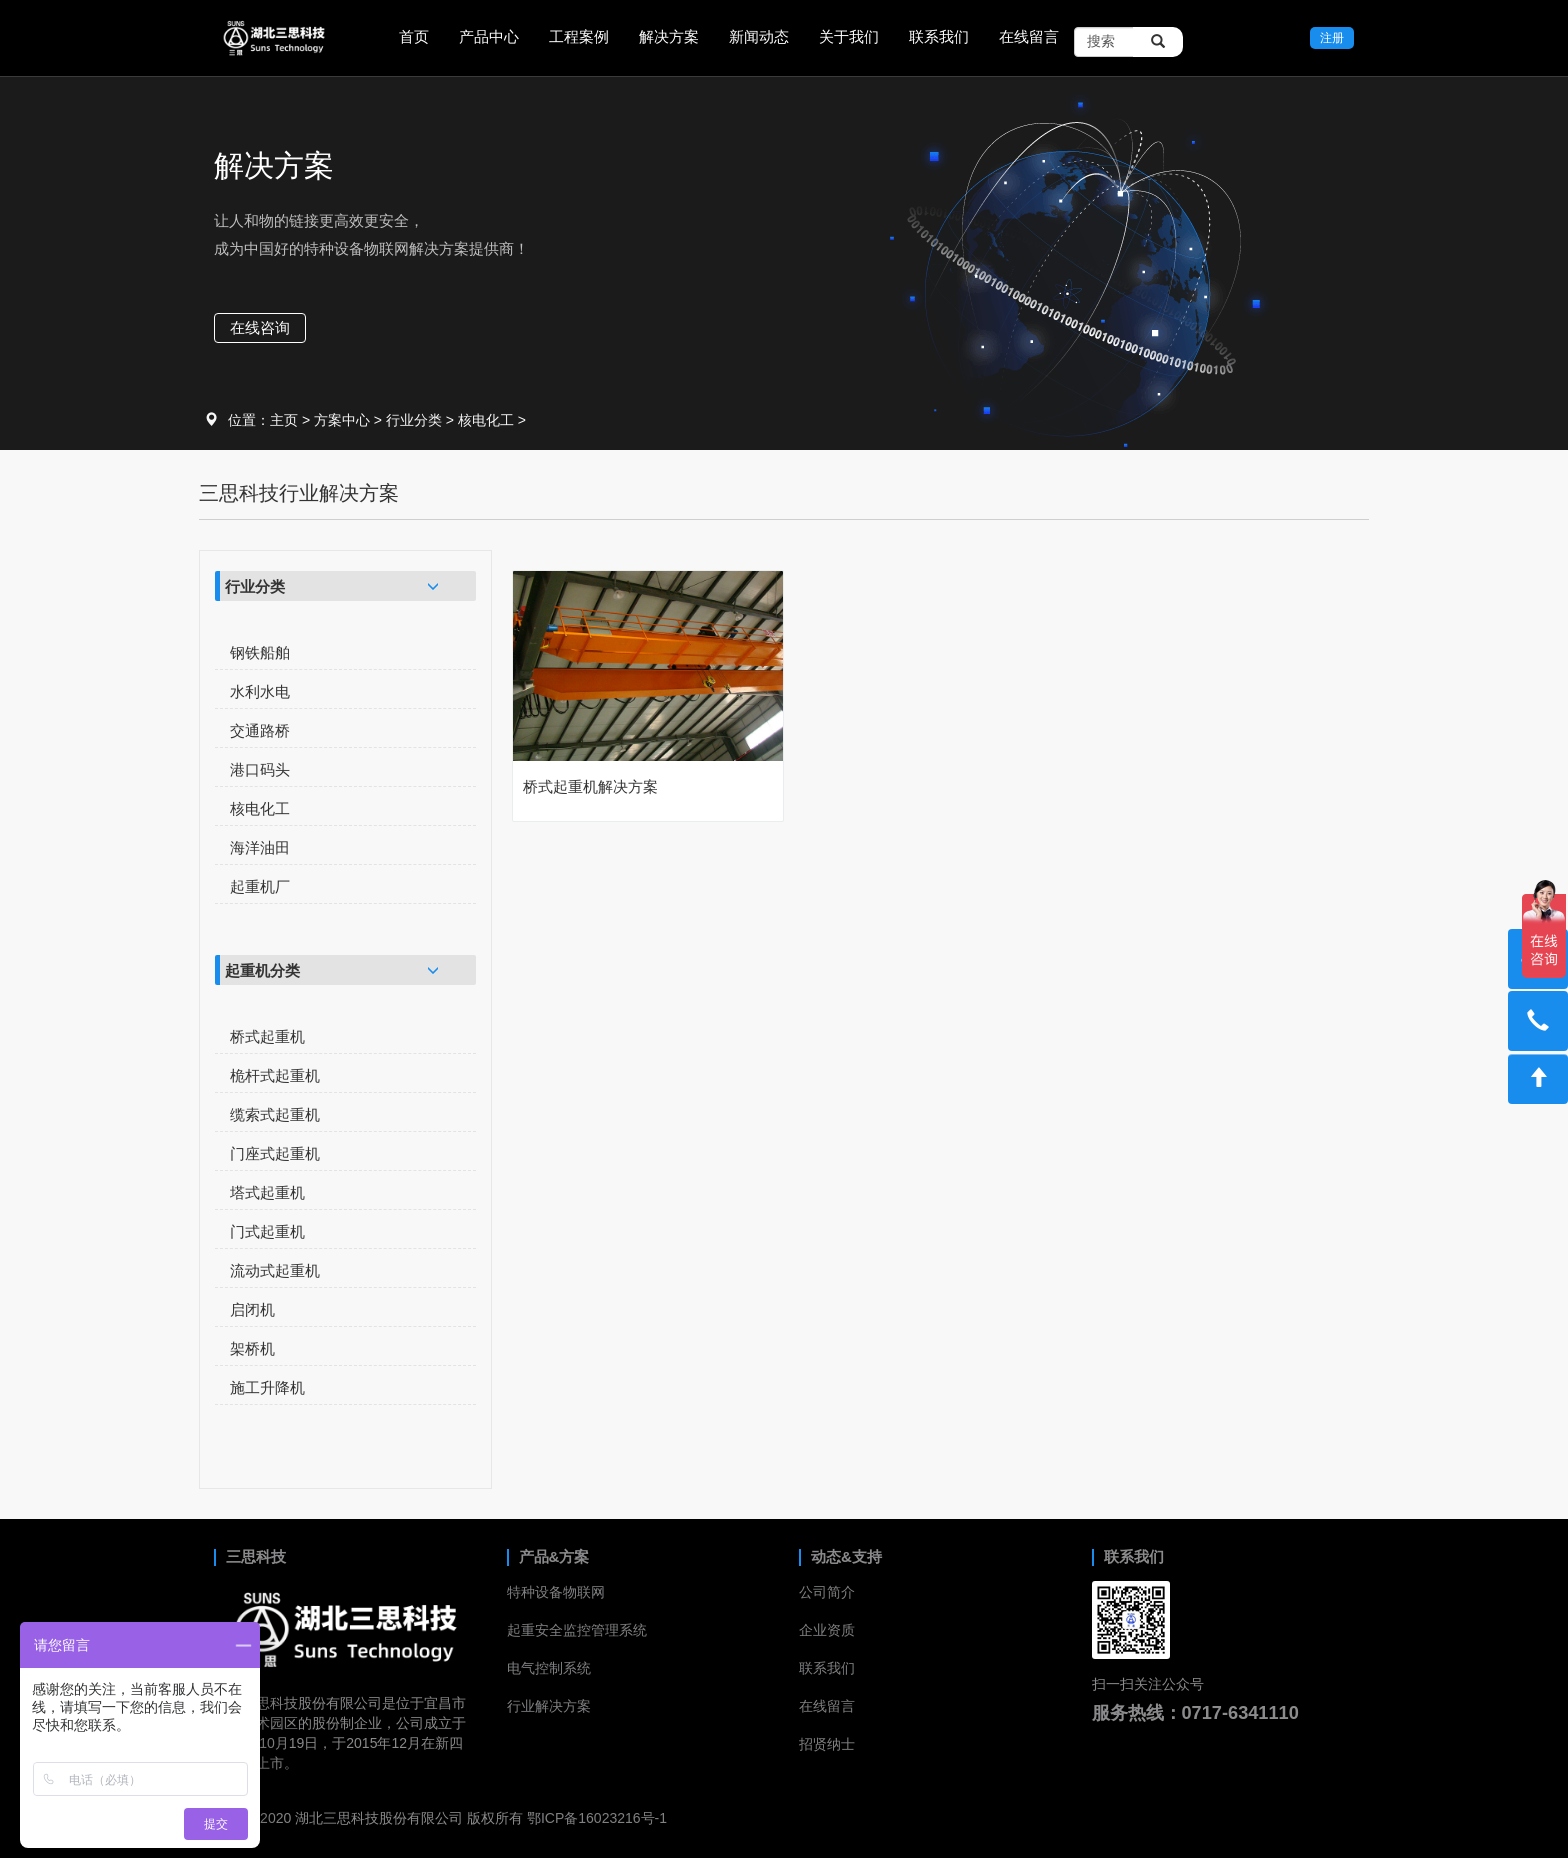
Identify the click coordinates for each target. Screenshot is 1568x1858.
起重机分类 (262, 970)
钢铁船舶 (260, 652)
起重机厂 (260, 886)
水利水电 (260, 691)
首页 (414, 36)
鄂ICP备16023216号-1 (597, 1818)
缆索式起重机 (275, 1114)
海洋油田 (260, 847)
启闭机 (252, 1309)
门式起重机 (267, 1231)
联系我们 (939, 36)
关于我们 (849, 36)
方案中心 (342, 420)
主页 (284, 420)
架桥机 (252, 1348)
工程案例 (579, 36)
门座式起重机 (275, 1153)
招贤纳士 (827, 1744)
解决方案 (669, 36)
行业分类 (414, 420)
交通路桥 (260, 730)
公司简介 (827, 1592)
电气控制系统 (549, 1668)
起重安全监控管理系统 (577, 1630)
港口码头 (260, 769)
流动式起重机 (275, 1270)
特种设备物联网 (556, 1592)
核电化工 (486, 420)
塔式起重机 (267, 1192)
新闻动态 (759, 36)
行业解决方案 (549, 1706)
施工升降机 (267, 1387)
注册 (1332, 38)
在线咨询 (260, 327)
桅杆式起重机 (275, 1075)
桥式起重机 (267, 1036)
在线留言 (1029, 36)
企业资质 (827, 1630)
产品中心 (489, 36)
